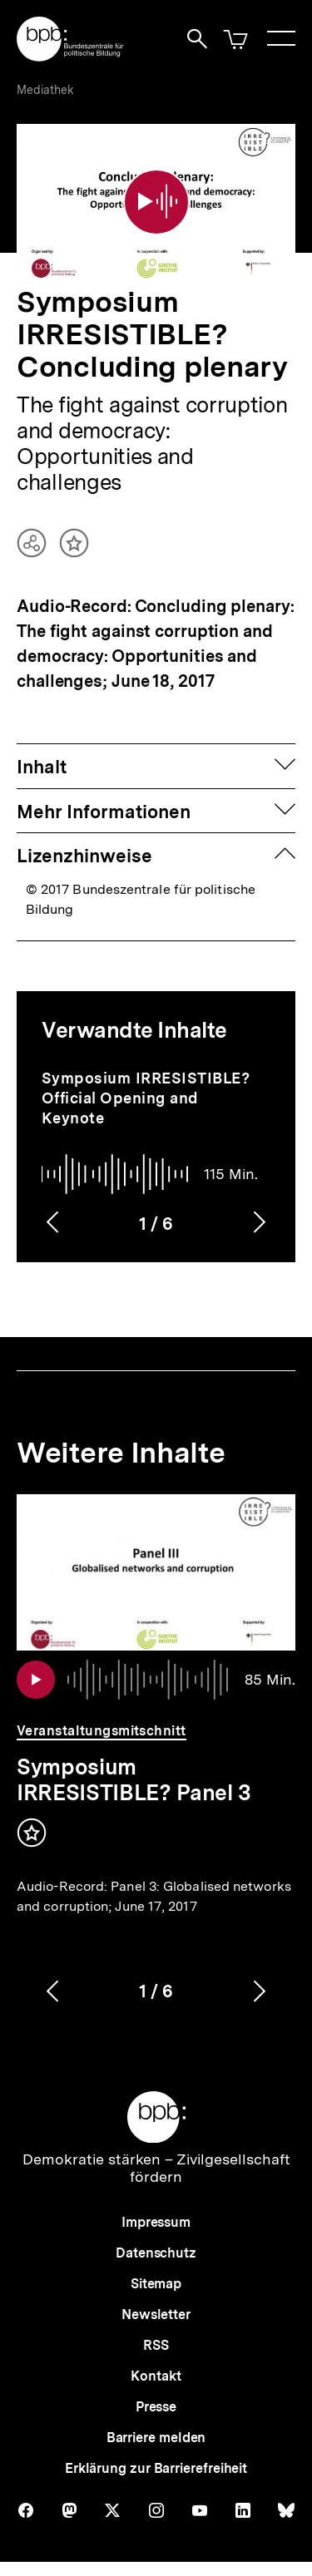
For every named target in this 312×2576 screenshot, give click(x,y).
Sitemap (156, 2284)
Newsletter (156, 2314)
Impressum (156, 2222)
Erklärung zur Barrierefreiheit (156, 2468)
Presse (156, 2407)
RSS (156, 2345)
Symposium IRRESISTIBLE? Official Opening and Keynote (146, 1098)
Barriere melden (156, 2437)
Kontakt (156, 2376)
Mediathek (45, 89)
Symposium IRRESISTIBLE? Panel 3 (134, 1779)
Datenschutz (156, 2253)
